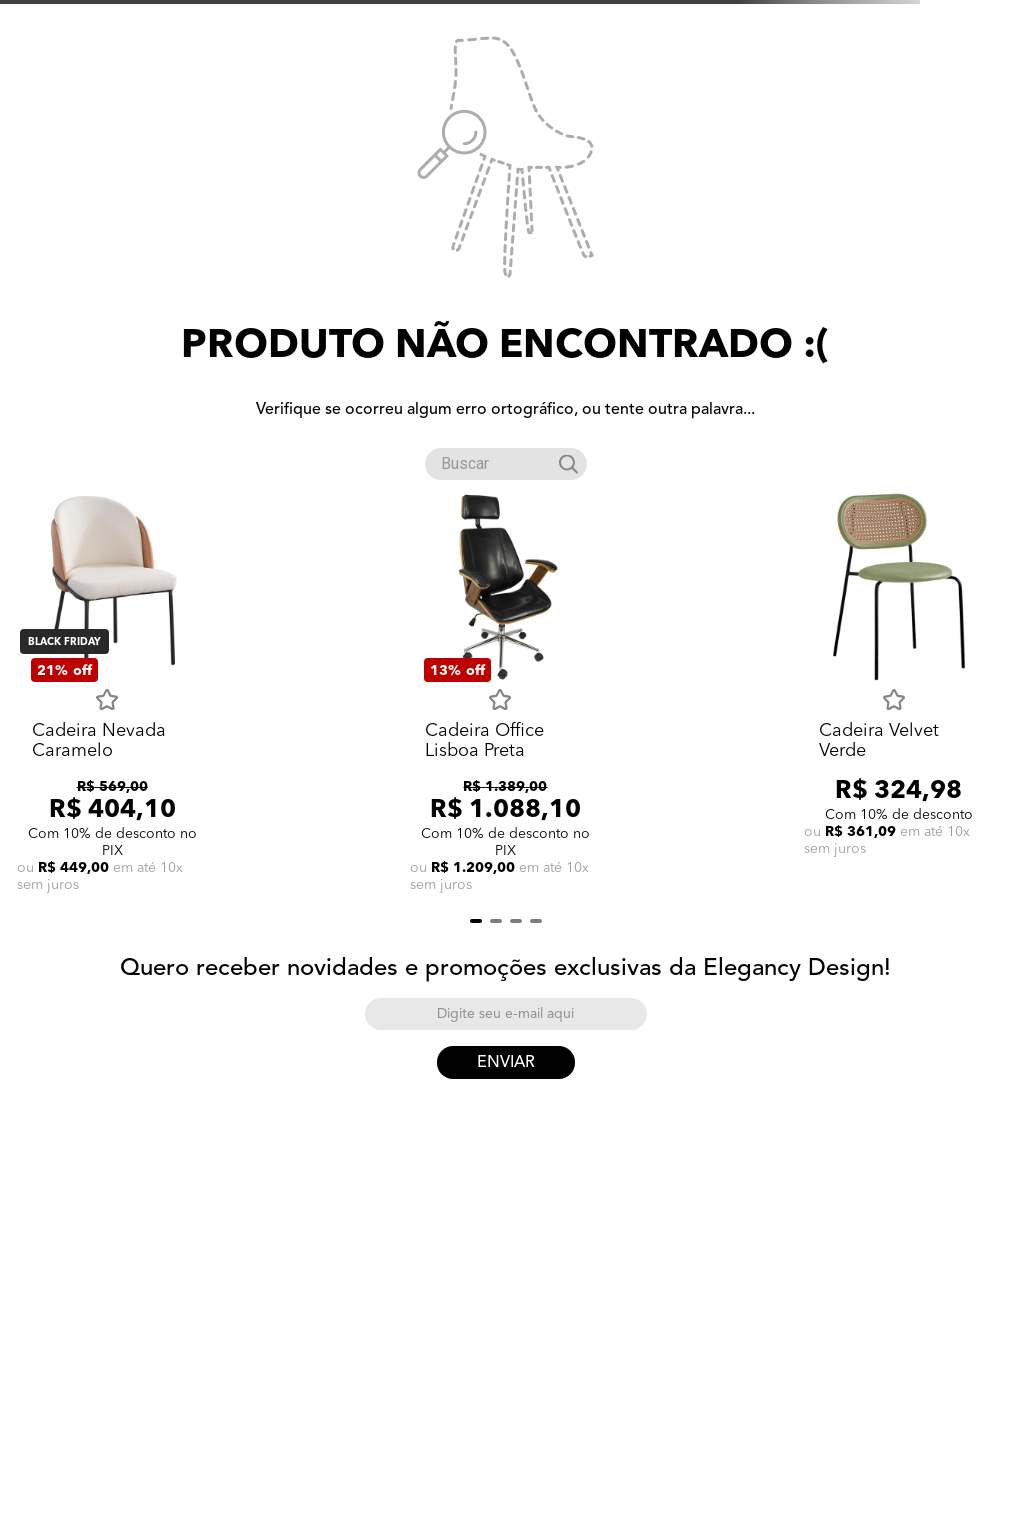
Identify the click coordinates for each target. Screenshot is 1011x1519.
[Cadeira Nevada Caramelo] (112, 695)
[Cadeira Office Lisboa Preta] (505, 695)
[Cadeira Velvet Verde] (899, 695)
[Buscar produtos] (568, 464)
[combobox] (506, 460)
